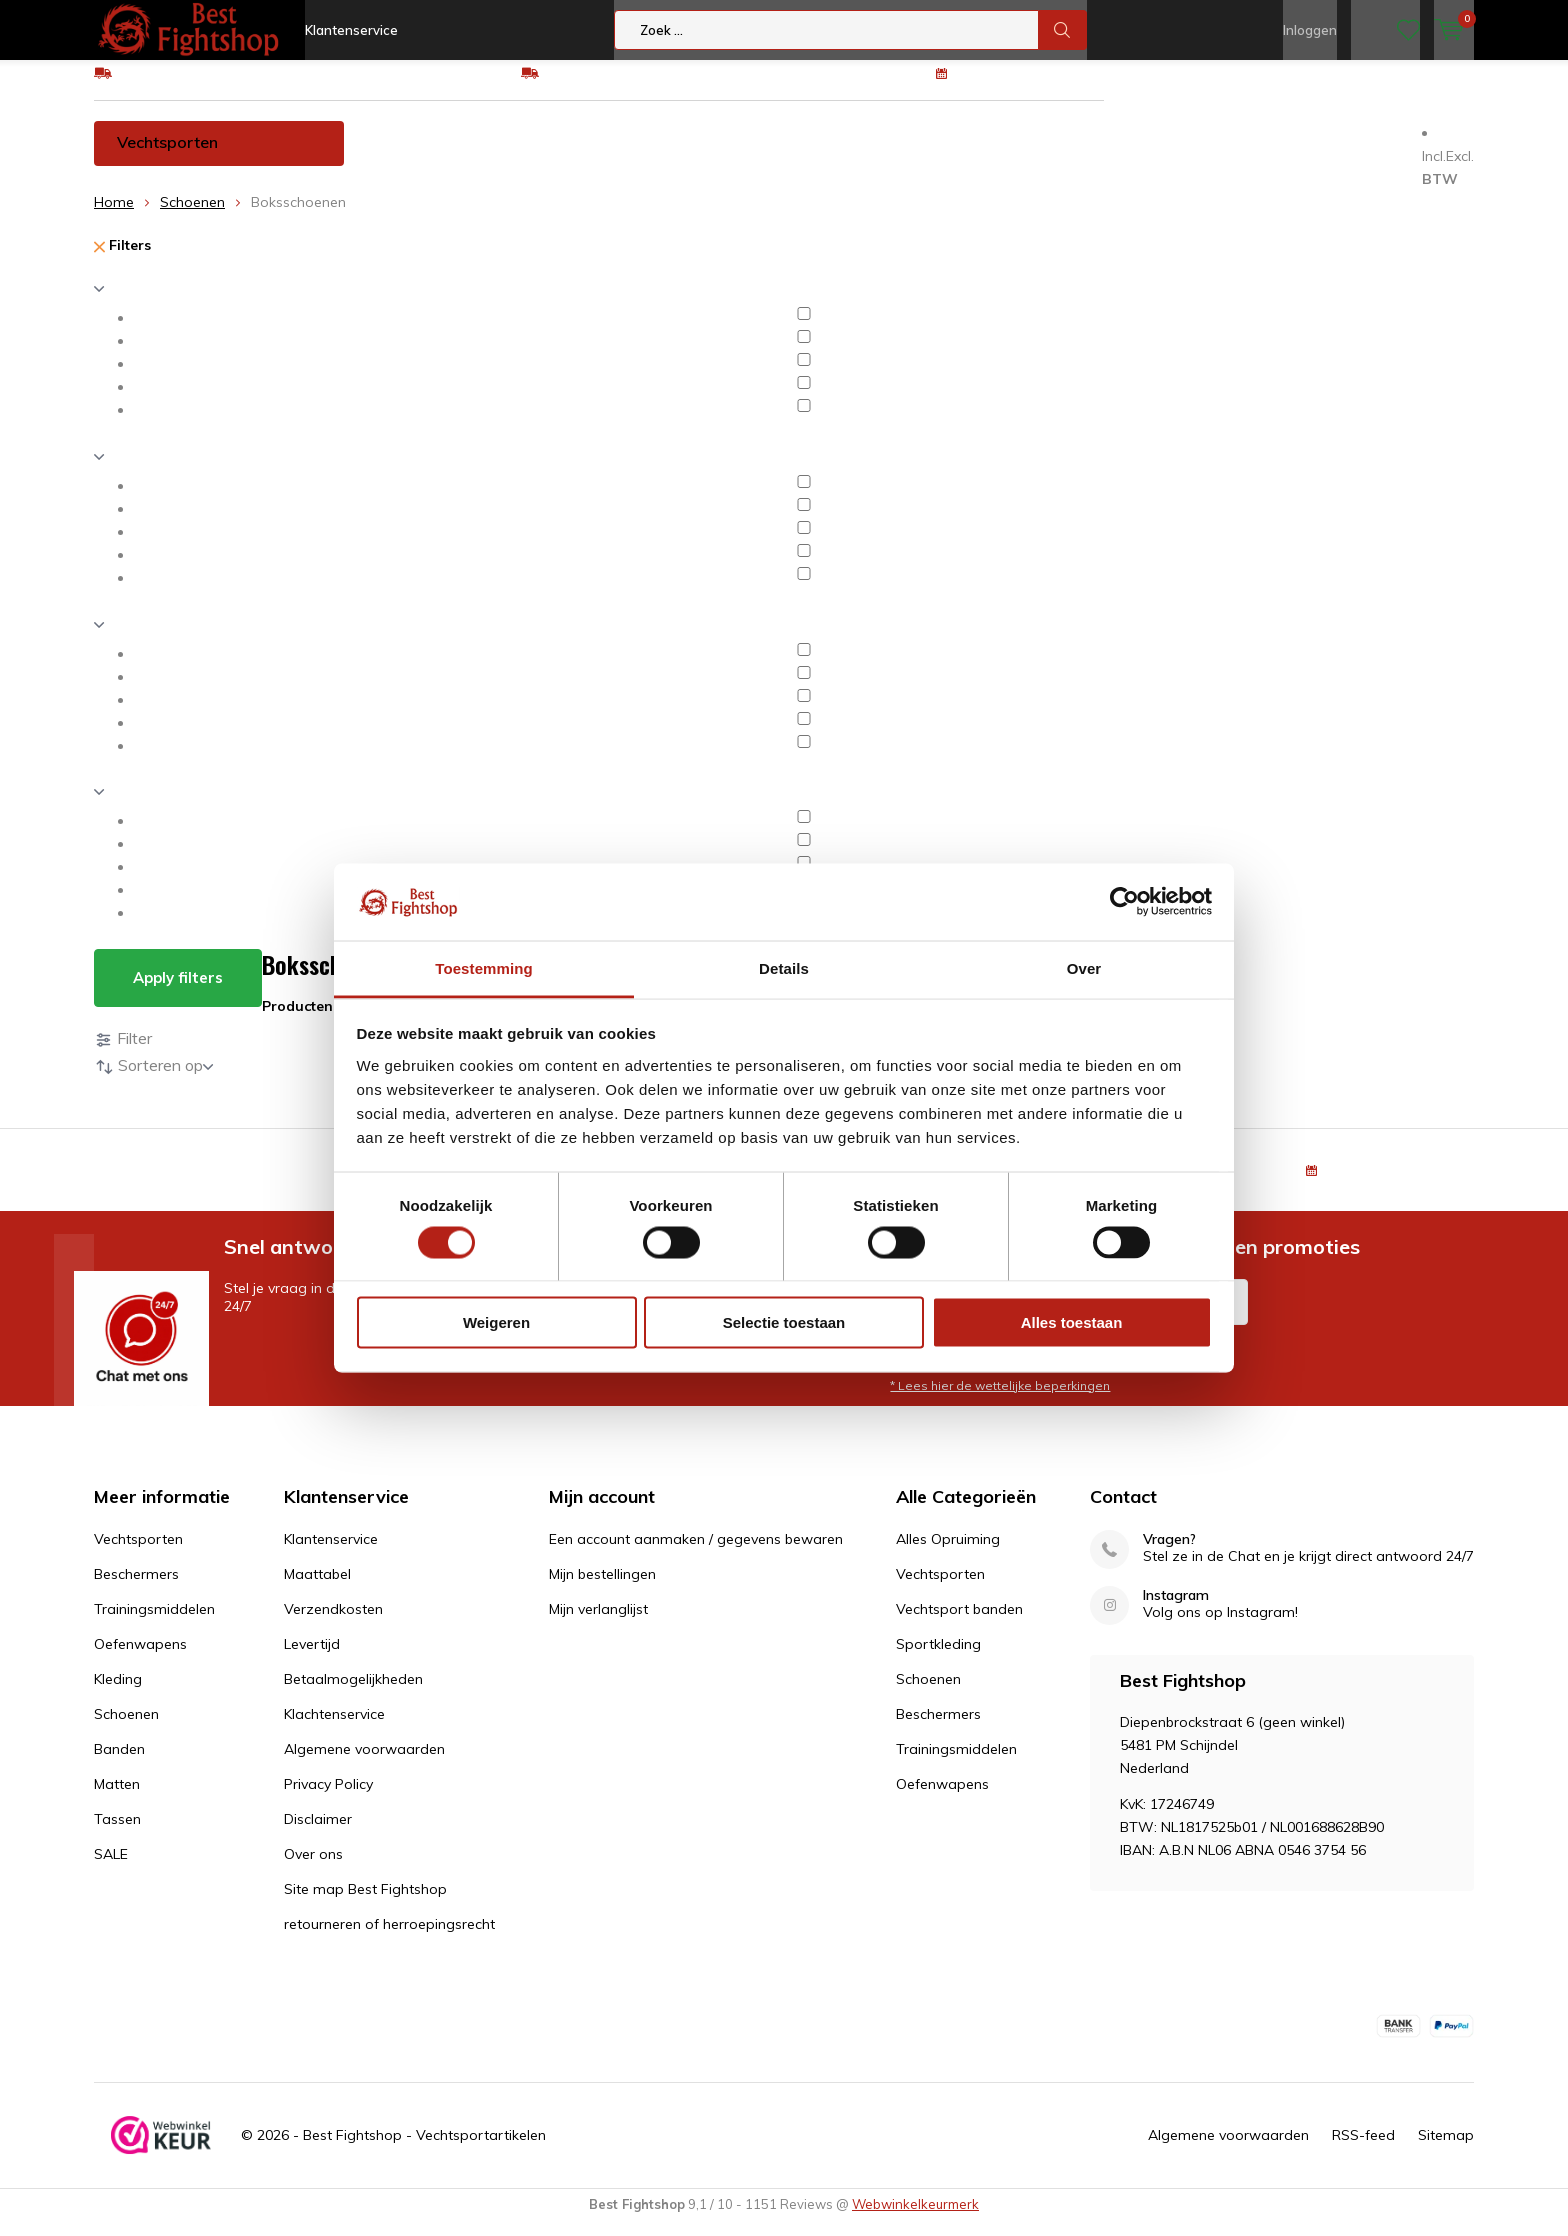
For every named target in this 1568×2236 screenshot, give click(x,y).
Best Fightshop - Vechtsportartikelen (424, 2150)
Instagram (1176, 1610)
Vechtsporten (167, 157)
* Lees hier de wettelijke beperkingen (1000, 1399)
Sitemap (1446, 2150)
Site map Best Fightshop (365, 1904)
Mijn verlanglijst (598, 1624)
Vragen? (1169, 1554)
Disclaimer (318, 1834)
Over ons (313, 1869)
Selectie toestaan (784, 1322)
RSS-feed (1363, 2150)
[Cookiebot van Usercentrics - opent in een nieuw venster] (1124, 902)
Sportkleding (938, 1659)
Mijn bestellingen (602, 1589)
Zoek (1063, 30)
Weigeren (496, 1322)
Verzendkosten (333, 1624)
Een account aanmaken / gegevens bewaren (696, 1554)
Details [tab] (784, 967)
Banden (1106, 157)
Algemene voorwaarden (364, 1764)
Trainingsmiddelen (597, 157)
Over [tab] (1084, 967)
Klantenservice (351, 30)
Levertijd (312, 1659)
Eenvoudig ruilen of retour (627, 87)
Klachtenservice (334, 1729)
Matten (1205, 157)
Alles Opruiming (948, 1554)
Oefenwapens (764, 157)
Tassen (1303, 157)
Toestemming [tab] (484, 967)
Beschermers (436, 157)
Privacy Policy (328, 1799)
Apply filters (178, 992)
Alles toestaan (1072, 1322)
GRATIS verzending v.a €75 (206, 87)
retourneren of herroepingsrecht (389, 1939)
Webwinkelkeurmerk (915, 2219)
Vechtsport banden (959, 1624)
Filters (122, 260)
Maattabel (317, 1589)
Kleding (889, 157)
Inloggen (1310, 30)
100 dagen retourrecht (1031, 87)
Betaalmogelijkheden (353, 1694)
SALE (111, 1869)
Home (114, 217)
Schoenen (997, 157)
